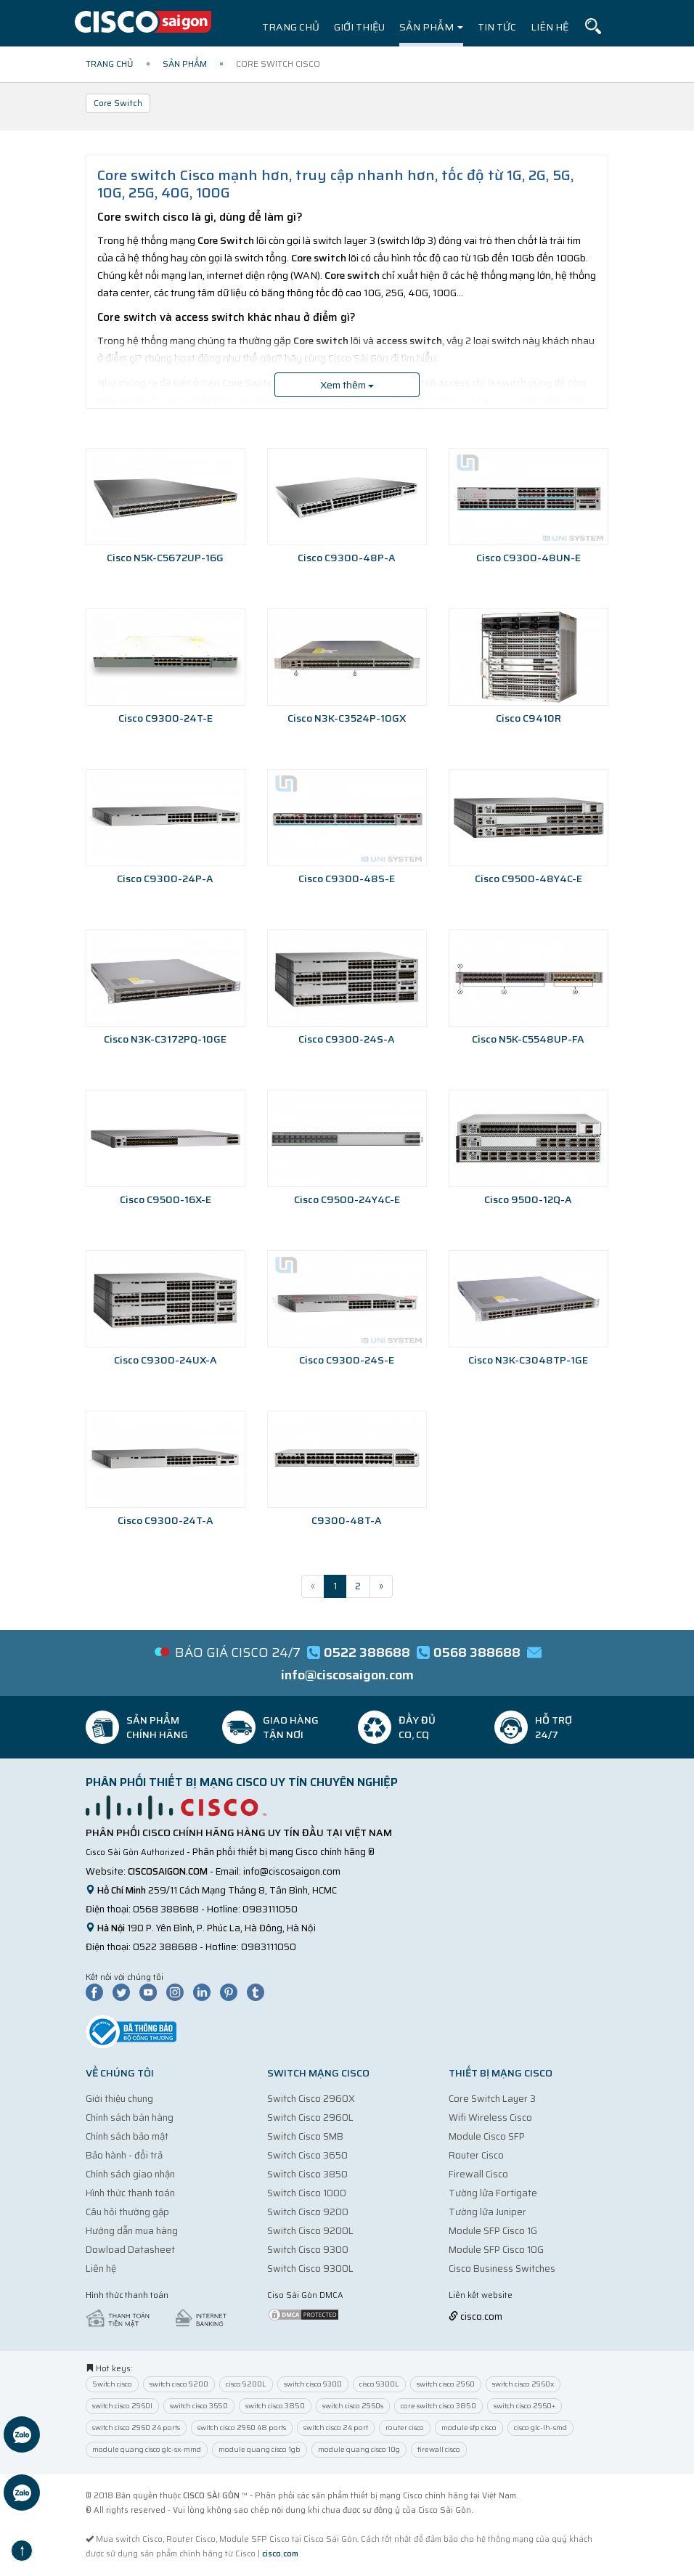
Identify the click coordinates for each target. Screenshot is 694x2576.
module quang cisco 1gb (260, 2449)
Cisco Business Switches (502, 2268)
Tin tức (497, 27)
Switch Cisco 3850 (307, 2174)
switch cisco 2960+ (524, 2405)
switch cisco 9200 (179, 2384)
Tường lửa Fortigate (493, 2193)
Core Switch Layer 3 (492, 2098)
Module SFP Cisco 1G (493, 2230)
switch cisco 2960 (446, 2384)
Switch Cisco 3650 (307, 2155)
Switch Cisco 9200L (310, 2230)
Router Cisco (476, 2155)
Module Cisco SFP (487, 2136)
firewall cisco (438, 2449)
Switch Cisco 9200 (307, 2212)
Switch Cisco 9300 (307, 2249)
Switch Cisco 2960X (311, 2098)
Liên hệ (549, 27)
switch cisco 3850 (275, 2405)
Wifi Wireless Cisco (490, 2117)
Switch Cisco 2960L (310, 2117)
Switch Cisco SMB (305, 2136)
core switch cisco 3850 (438, 2405)
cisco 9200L (246, 2384)
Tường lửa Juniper (487, 2212)
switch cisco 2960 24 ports (136, 2427)
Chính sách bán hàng (130, 2117)
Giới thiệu (359, 27)
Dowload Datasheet (130, 2249)
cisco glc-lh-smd (540, 2427)
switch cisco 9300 (313, 2384)
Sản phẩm (431, 27)
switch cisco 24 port (335, 2427)
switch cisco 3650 (199, 2405)
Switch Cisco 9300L (310, 2268)
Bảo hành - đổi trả (124, 2155)
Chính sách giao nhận (130, 2174)
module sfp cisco (469, 2427)
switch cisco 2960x (523, 2384)
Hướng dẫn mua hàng (132, 2230)
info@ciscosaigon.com (291, 1871)
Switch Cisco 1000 (306, 2193)
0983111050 (270, 1909)
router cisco (404, 2427)
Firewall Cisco (478, 2174)
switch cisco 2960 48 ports (241, 2427)
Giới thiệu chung (119, 2098)
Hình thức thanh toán (130, 2193)
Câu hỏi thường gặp (127, 2212)
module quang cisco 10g (359, 2449)
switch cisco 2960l (122, 2405)
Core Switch (118, 103)
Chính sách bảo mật (127, 2136)
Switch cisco (112, 2384)
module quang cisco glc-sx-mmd (146, 2449)
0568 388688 (166, 1909)
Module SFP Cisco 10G (496, 2249)
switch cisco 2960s (352, 2405)
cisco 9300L (379, 2384)
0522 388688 (165, 1947)
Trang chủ (290, 27)
